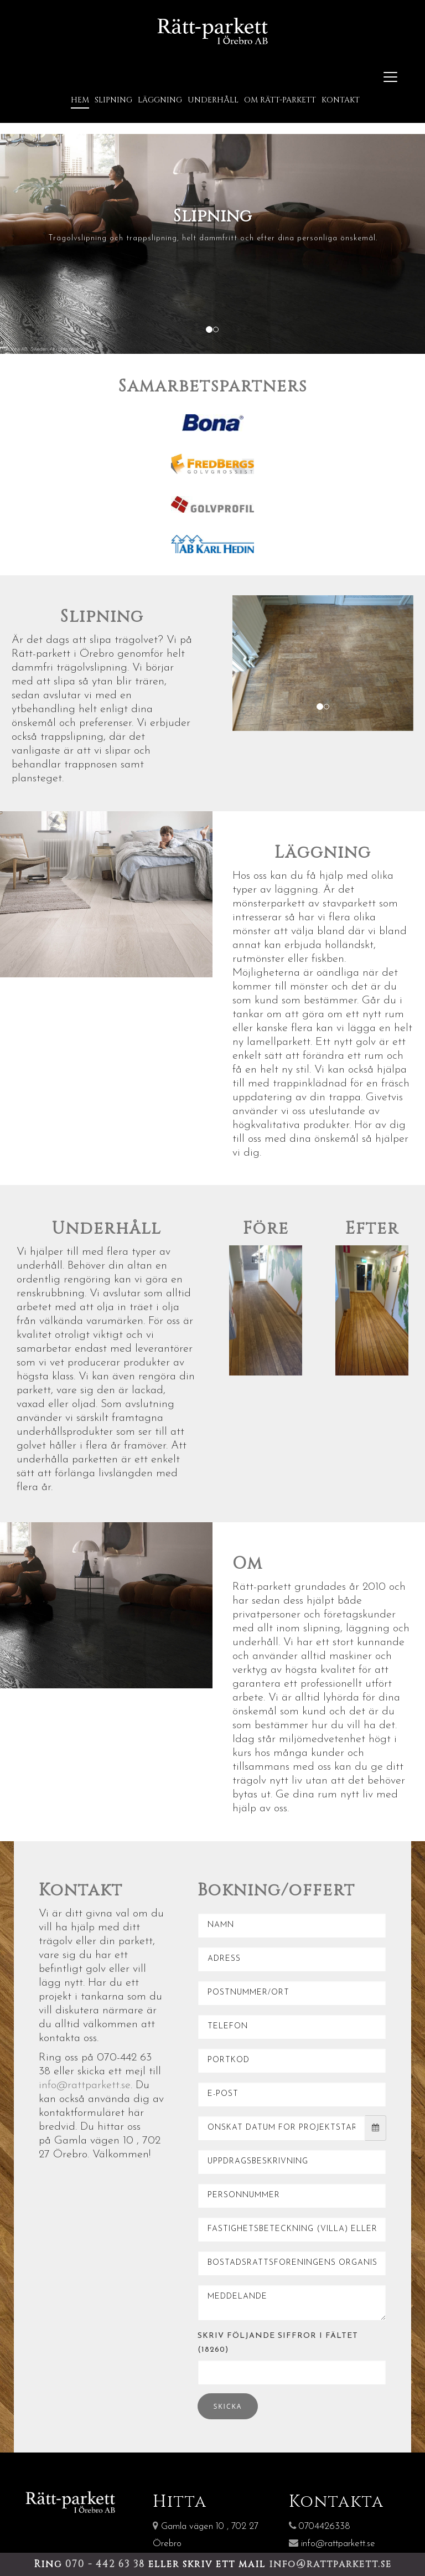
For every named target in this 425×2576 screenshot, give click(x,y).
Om (247, 1560)
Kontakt (341, 97)
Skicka (228, 2402)
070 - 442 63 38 (106, 2564)
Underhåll (213, 97)
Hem (80, 97)
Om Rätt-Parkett (280, 97)
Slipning (113, 97)
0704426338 (319, 2522)
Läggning (160, 97)
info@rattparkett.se (85, 2080)
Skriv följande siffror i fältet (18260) (278, 2338)
